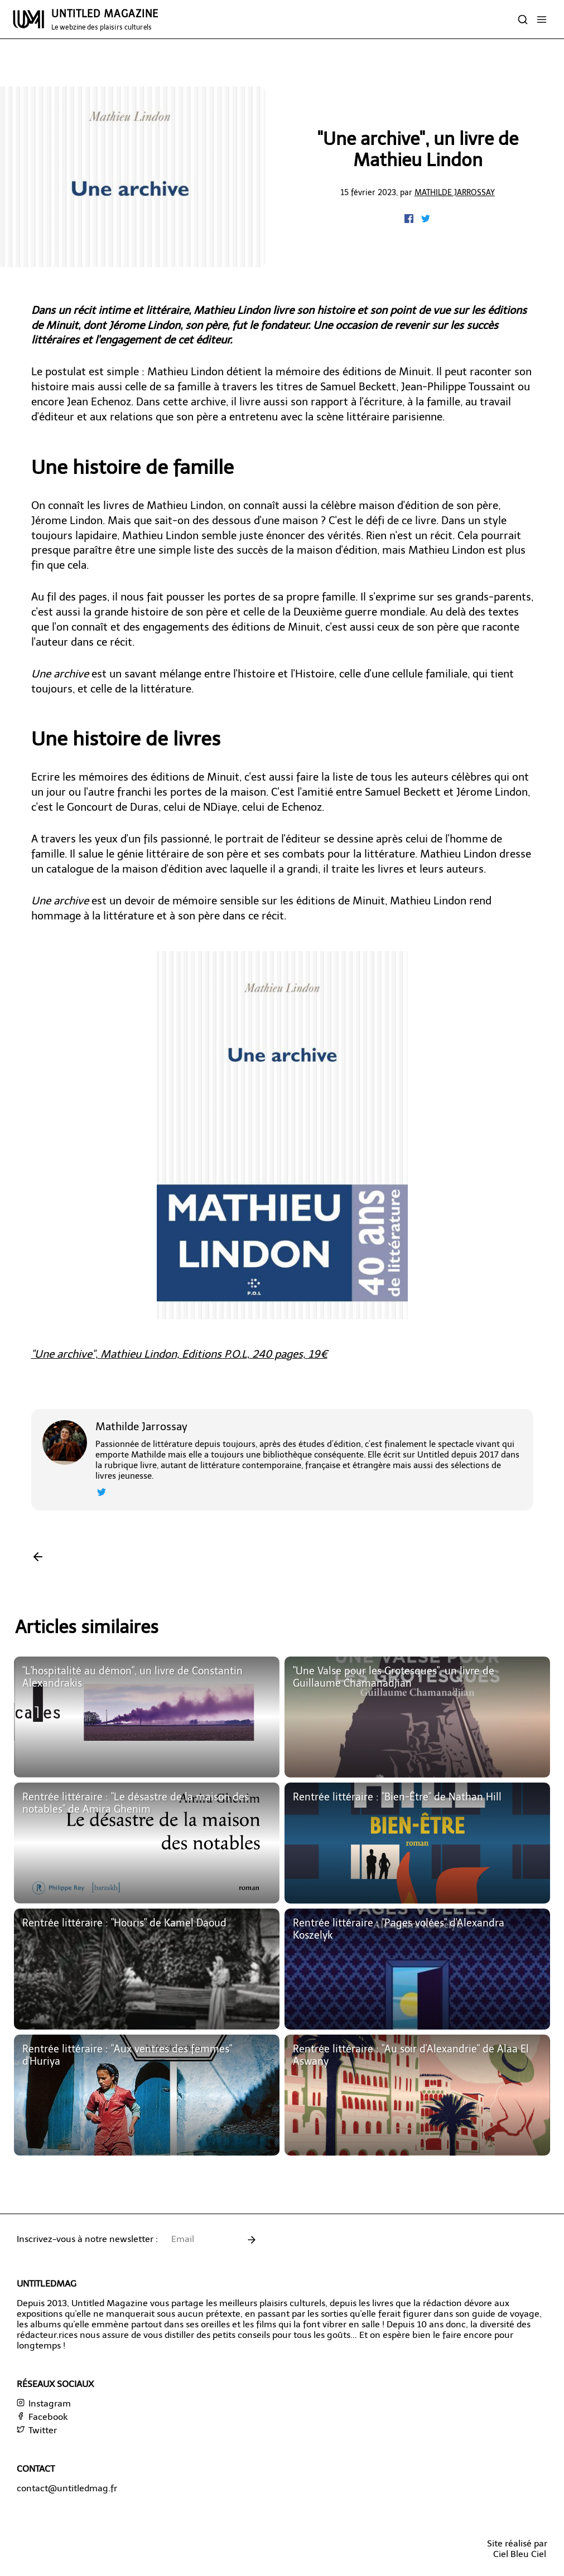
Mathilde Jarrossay (454, 192)
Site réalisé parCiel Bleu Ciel (517, 2548)
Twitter (37, 2430)
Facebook (42, 2417)
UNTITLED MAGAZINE (104, 19)
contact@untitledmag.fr (67, 2488)
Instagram (44, 2403)
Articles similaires (86, 1627)
